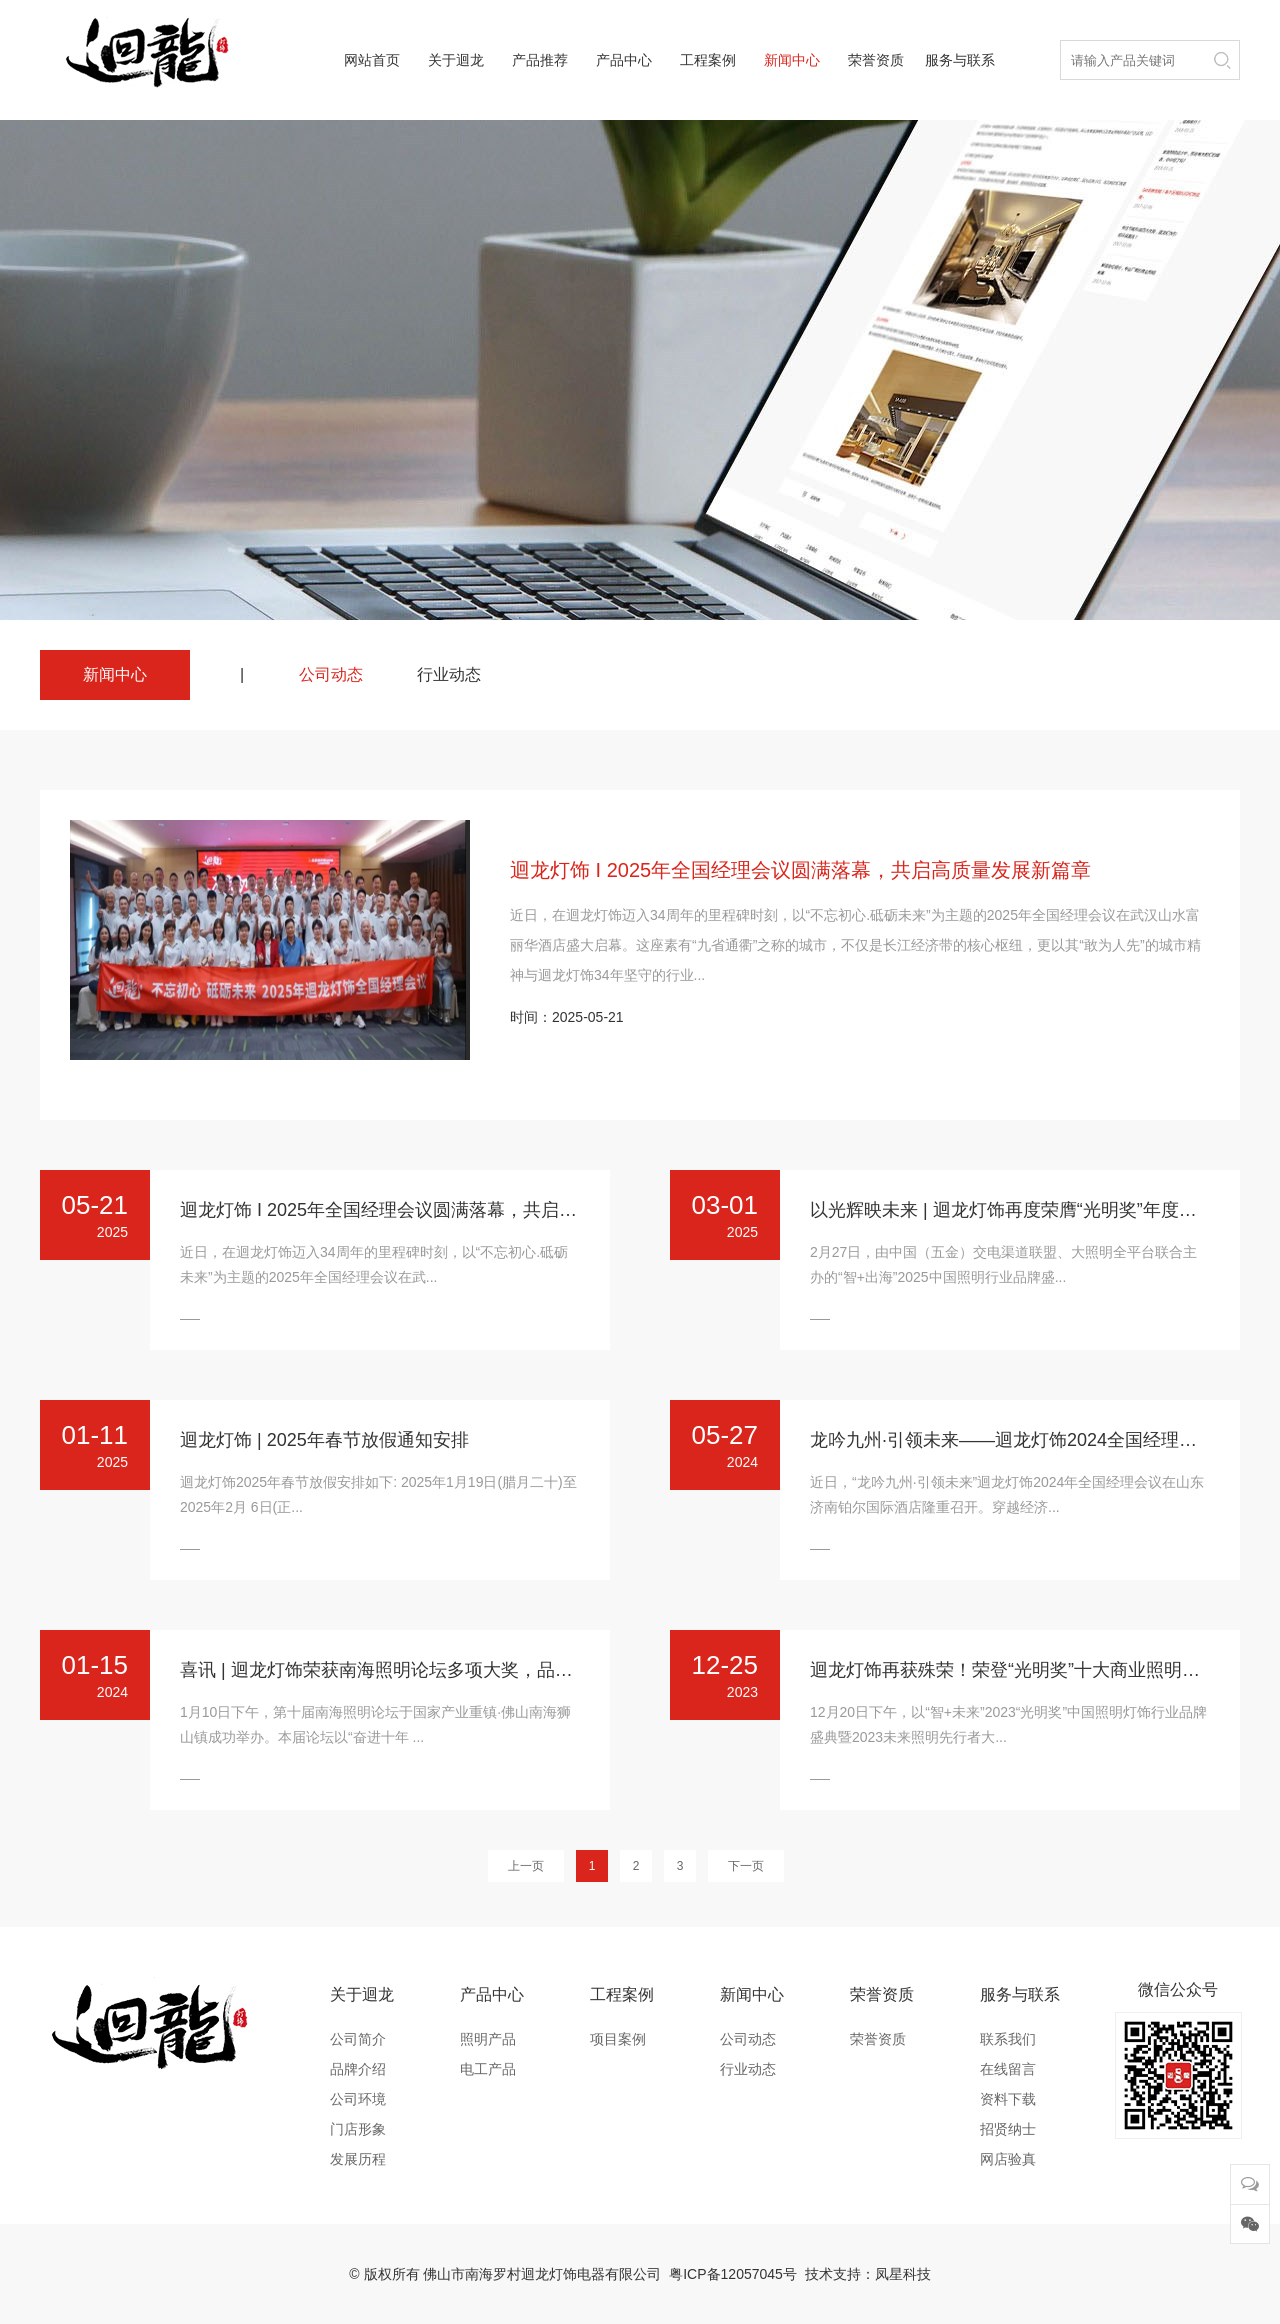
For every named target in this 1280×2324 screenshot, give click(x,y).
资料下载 (1008, 2099)
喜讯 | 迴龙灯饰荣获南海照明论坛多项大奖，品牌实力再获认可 (430, 1670)
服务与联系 (960, 60)
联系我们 (1008, 2039)
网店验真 (1008, 2159)
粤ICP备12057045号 (733, 2274)
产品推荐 (540, 60)
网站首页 (372, 60)
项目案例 (618, 2039)
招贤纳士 (1008, 2129)
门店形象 (358, 2129)
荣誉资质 (876, 60)
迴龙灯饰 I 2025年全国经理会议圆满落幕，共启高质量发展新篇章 (800, 870)
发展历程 (358, 2159)
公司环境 (358, 2099)
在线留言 (1008, 2069)
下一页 (746, 1866)
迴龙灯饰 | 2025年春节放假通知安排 (324, 1440)
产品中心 (624, 60)
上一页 (526, 1866)
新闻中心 (792, 60)
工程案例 (708, 60)
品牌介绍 (358, 2069)
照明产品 (488, 2039)
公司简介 (358, 2039)
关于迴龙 (456, 60)
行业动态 (449, 674)
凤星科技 (903, 2274)
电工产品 (488, 2069)
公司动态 (331, 674)
